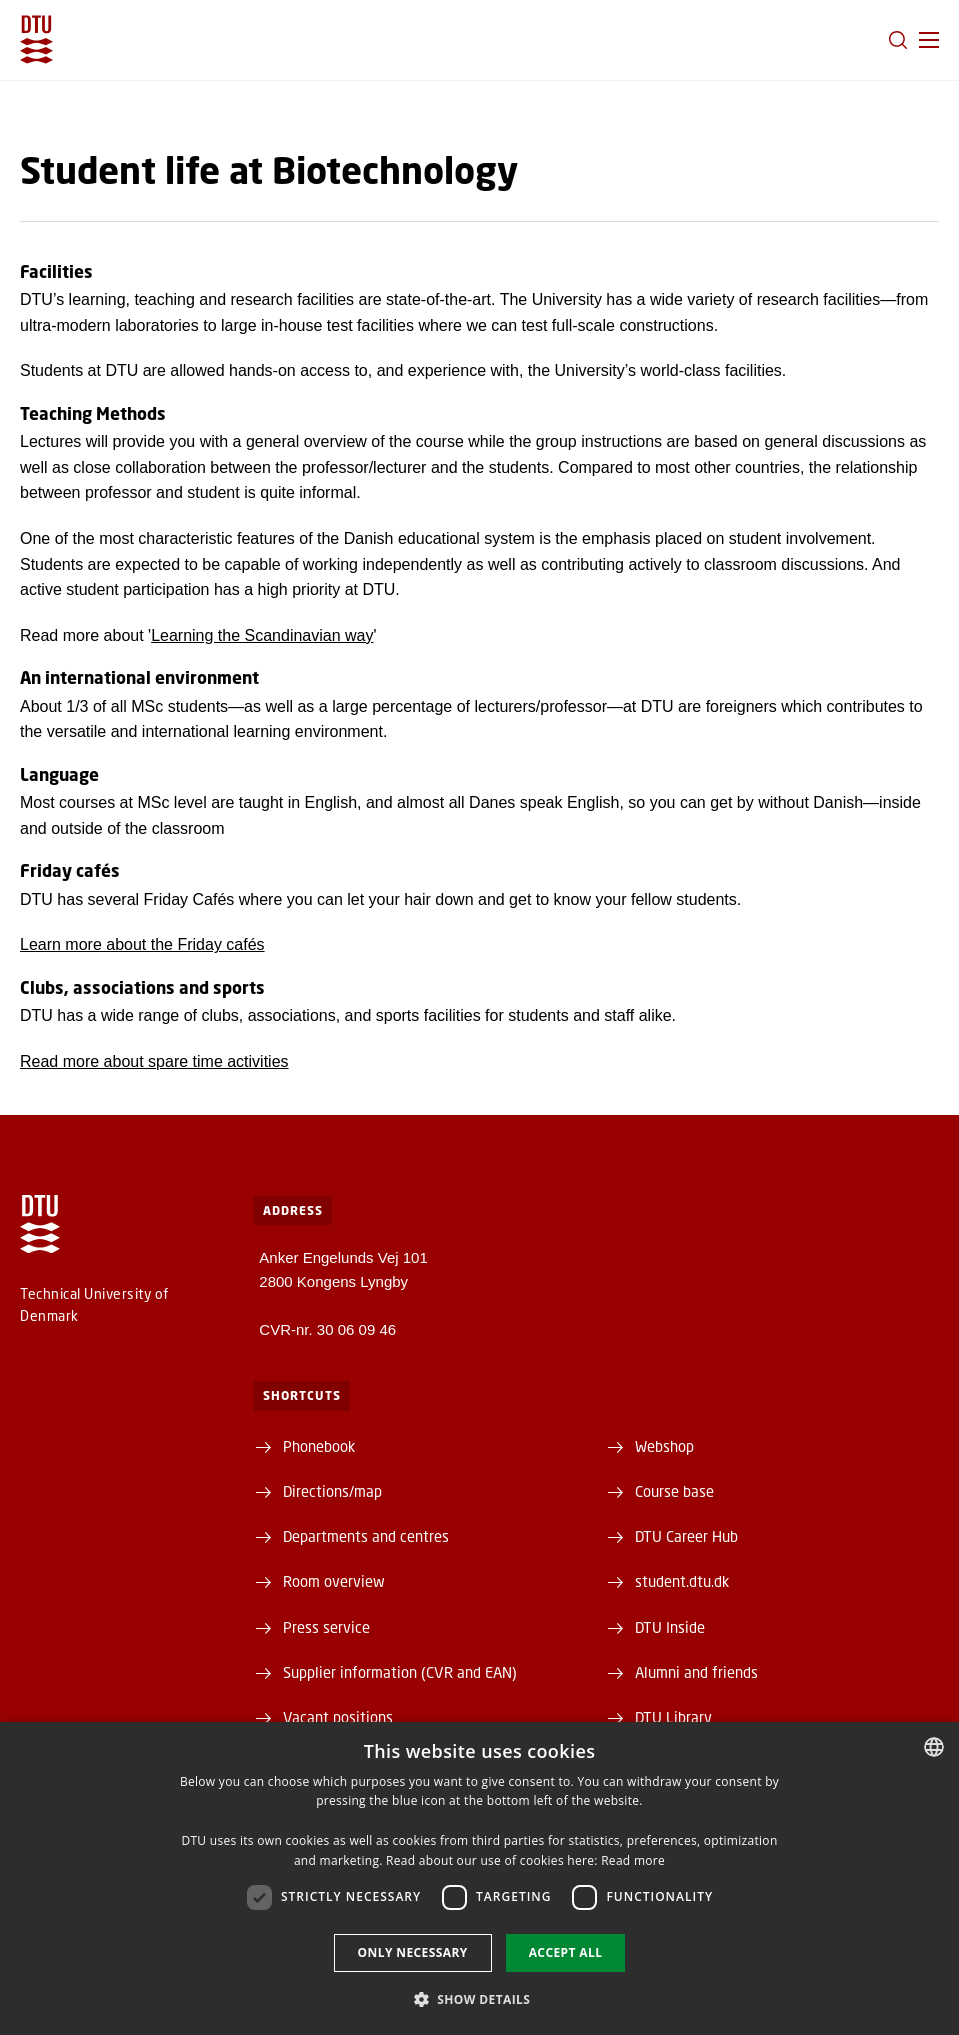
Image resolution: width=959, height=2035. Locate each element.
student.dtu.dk (682, 1581)
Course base (674, 1491)
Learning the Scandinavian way (262, 635)
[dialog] (479, 1878)
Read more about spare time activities (154, 1061)
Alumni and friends (696, 1672)
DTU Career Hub (686, 1536)
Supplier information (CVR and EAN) (400, 1672)
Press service (326, 1627)
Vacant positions (338, 1717)
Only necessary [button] (413, 1952)
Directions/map (332, 1491)
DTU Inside (670, 1627)
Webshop (664, 1446)
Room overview (334, 1581)
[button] (929, 40)
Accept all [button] (566, 1952)
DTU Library (673, 1717)
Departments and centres (366, 1536)
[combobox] (934, 1747)
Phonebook (319, 1446)
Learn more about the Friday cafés (142, 944)
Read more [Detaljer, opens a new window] (633, 1860)
